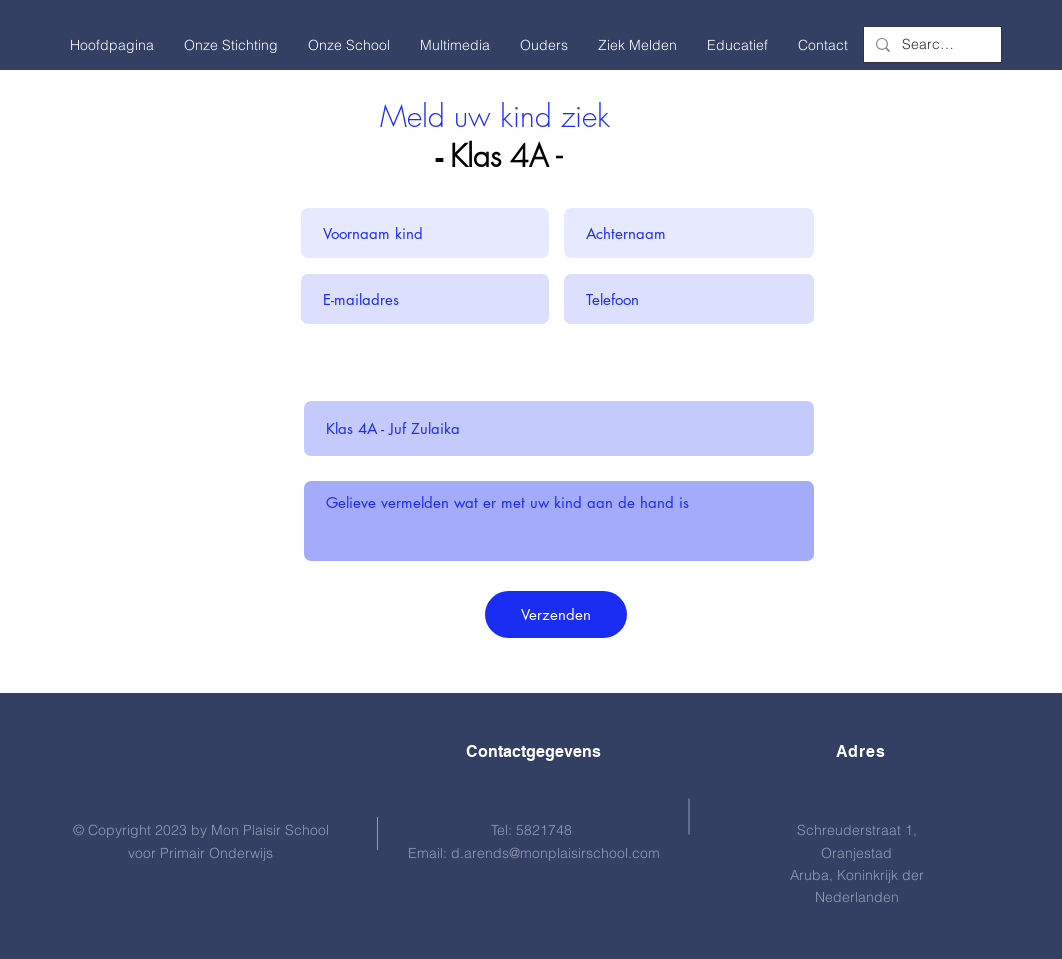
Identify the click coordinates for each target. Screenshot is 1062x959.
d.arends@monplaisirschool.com (555, 853)
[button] (231, 45)
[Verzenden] (556, 614)
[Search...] (930, 45)
